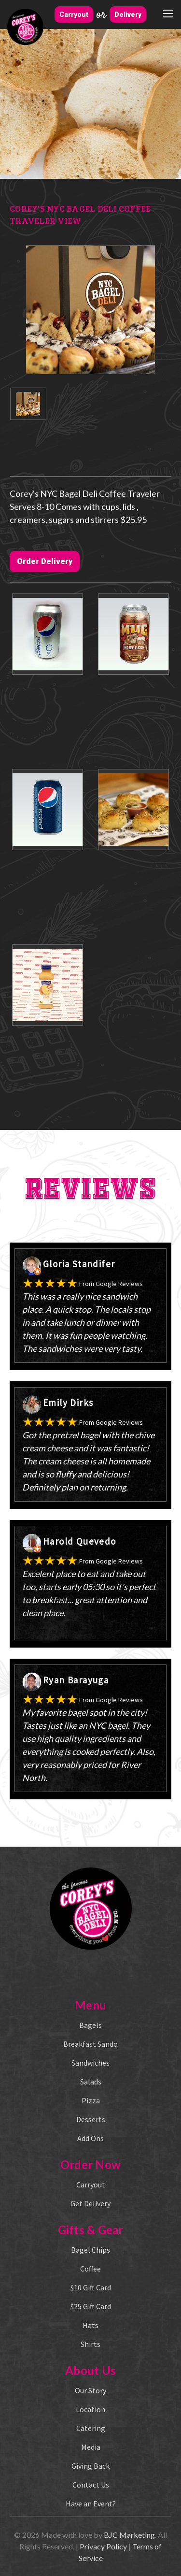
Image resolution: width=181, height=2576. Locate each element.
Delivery (127, 14)
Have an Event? (91, 2503)
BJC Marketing (129, 2534)
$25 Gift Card (90, 2306)
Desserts (90, 2119)
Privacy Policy (103, 2546)
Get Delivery (90, 2203)
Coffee (90, 2268)
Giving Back (90, 2466)
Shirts (90, 2344)
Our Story (90, 2390)
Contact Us (90, 2484)
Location (90, 2409)
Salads (90, 2081)
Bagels (90, 2025)
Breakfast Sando (90, 2044)
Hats (90, 2325)
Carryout (73, 14)
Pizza (91, 2100)
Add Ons (90, 2138)
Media (90, 2447)
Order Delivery (44, 561)
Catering (90, 2428)
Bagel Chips (90, 2250)
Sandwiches (90, 2063)
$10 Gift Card (90, 2287)
